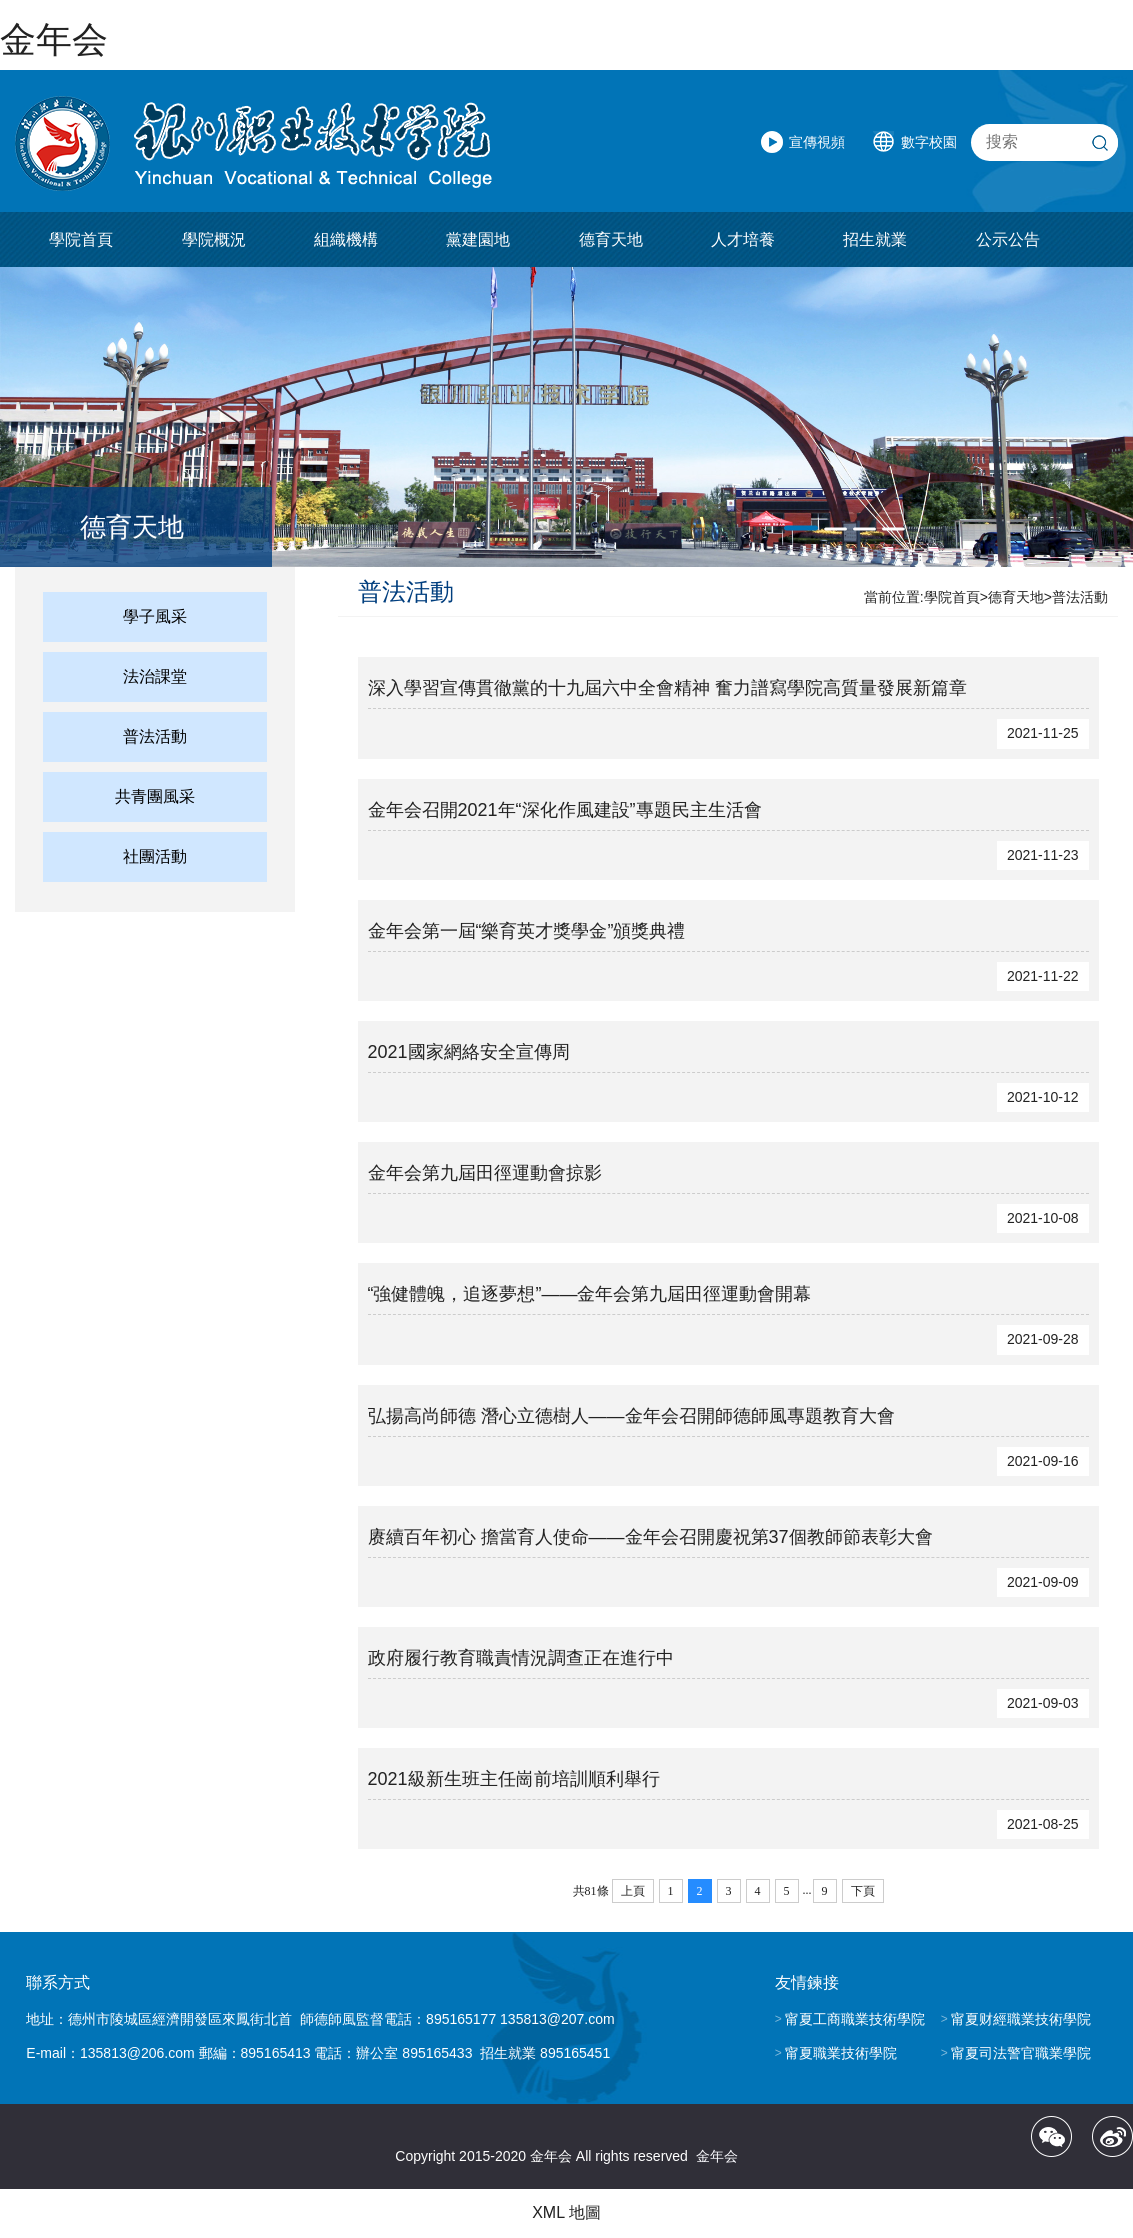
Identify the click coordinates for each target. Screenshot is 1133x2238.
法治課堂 (155, 677)
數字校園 (929, 142)
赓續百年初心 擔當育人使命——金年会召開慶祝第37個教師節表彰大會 (650, 1537)
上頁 (633, 1891)
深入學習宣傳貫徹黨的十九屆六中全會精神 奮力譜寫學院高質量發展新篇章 (667, 689)
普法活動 (155, 737)
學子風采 (155, 617)
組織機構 (346, 240)
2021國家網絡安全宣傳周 (469, 1052)
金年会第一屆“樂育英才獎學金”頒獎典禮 (527, 931)
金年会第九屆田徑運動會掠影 (485, 1173)
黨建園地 (478, 240)
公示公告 (1008, 240)
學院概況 (214, 240)
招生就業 (875, 240)
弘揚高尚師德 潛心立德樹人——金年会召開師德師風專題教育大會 (631, 1416)
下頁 (863, 1891)
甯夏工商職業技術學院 (855, 2019)
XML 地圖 (566, 2212)
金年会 (54, 39)
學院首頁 (81, 240)
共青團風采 (155, 797)
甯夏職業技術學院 (841, 2053)
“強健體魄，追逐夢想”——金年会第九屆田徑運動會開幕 (590, 1295)
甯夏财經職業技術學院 (1021, 2019)
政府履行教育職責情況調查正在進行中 (521, 1658)
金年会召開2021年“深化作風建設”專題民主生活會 (565, 810)
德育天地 (611, 240)
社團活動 (155, 857)
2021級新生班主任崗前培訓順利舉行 (514, 1779)
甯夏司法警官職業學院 (1021, 2053)
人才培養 (743, 240)
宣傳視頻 (817, 142)
